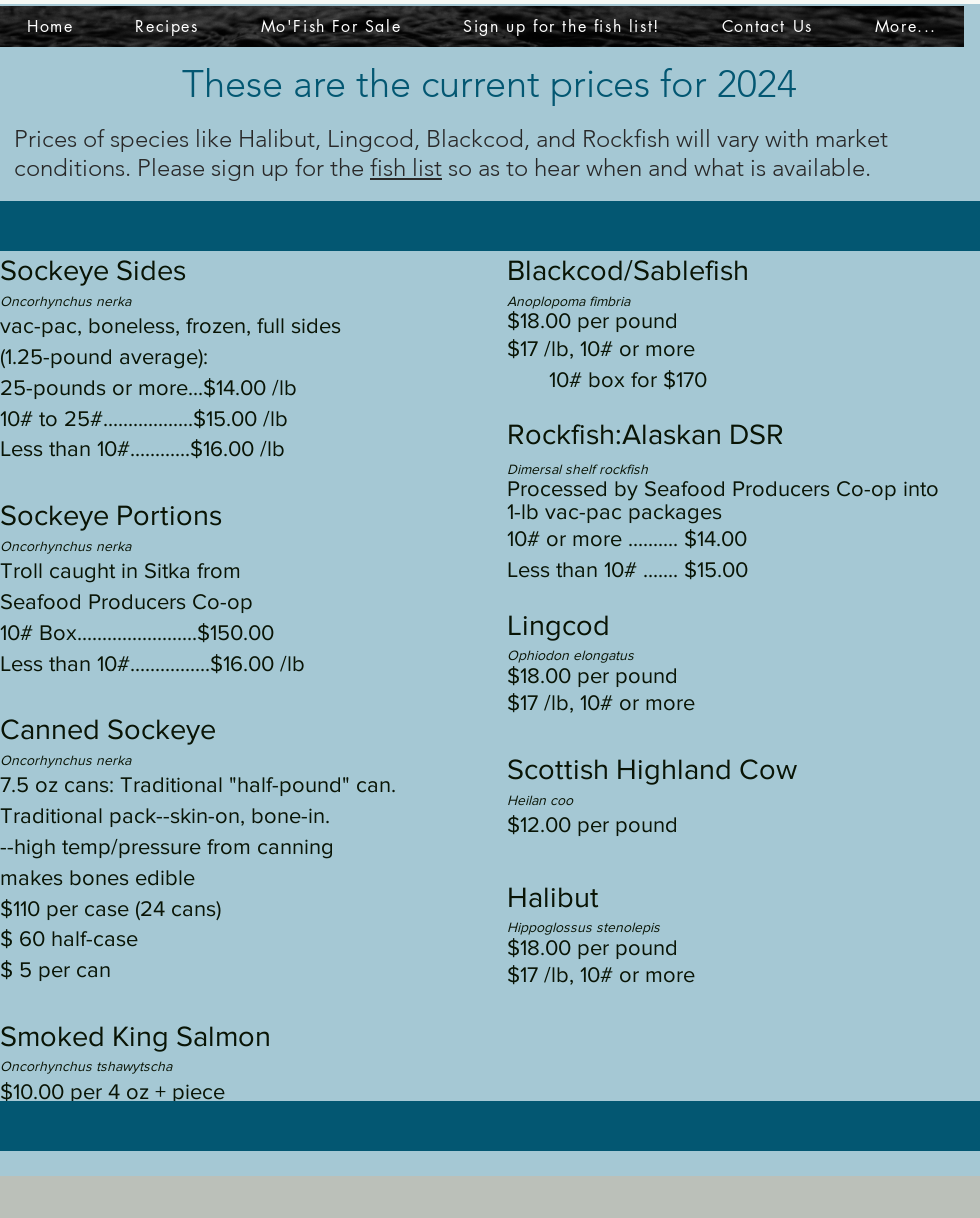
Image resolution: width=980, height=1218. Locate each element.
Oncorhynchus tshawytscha (86, 1066)
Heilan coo (540, 800)
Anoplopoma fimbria (568, 301)
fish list (406, 167)
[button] (906, 26)
